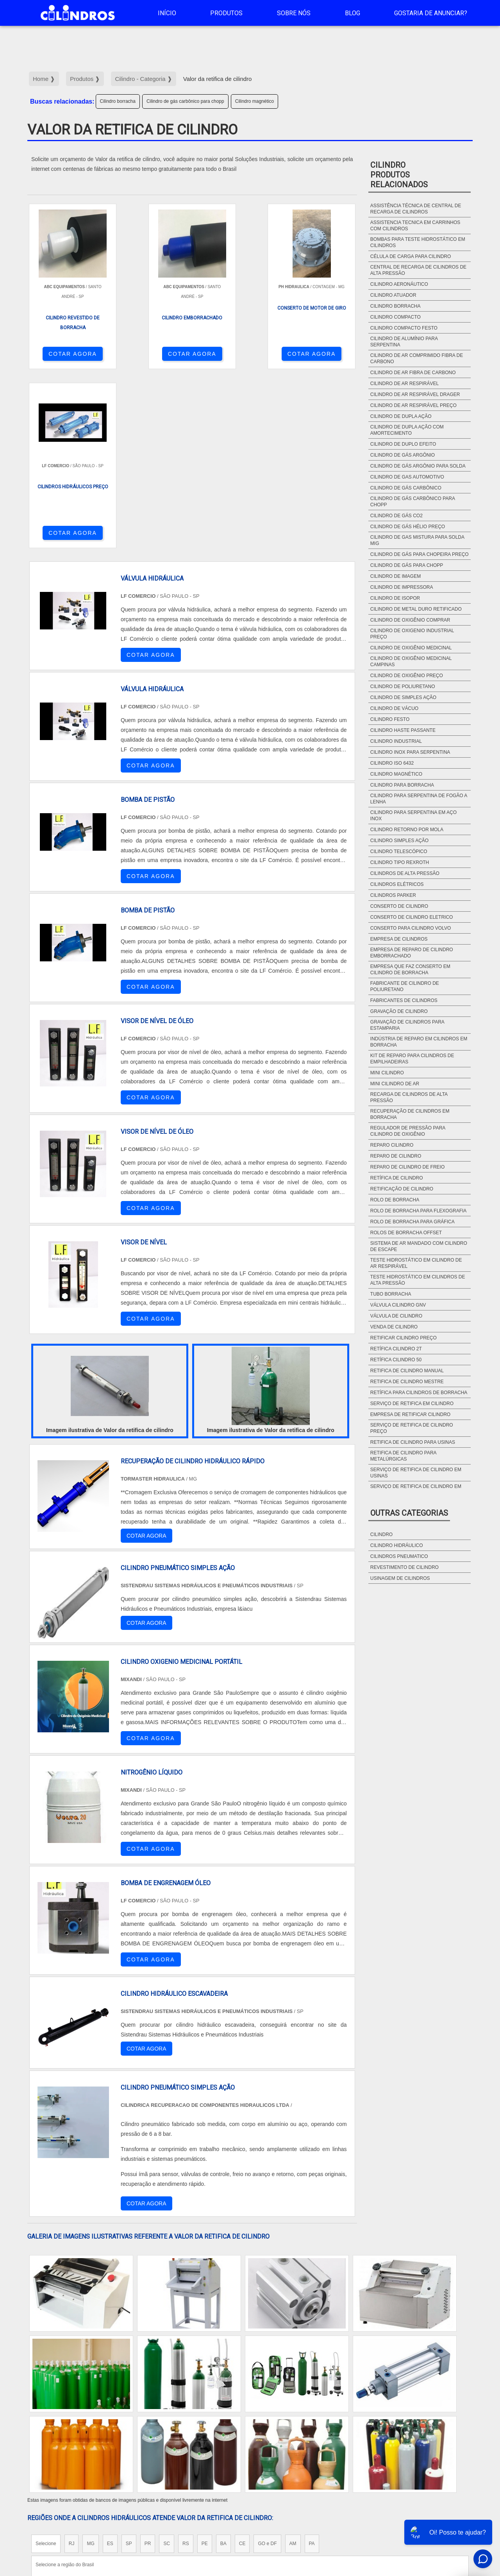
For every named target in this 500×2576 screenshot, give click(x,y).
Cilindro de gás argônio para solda (418, 466)
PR (148, 2365)
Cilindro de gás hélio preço (407, 526)
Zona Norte (91, 2437)
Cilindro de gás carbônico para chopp (185, 101)
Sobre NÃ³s (412, 2509)
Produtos (226, 13)
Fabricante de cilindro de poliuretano (404, 986)
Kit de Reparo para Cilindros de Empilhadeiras (412, 1059)
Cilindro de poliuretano (402, 686)
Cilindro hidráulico (396, 1545)
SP (129, 2365)
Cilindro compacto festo (404, 328)
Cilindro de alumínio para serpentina (404, 342)
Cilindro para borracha (402, 785)
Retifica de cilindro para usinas (412, 1442)
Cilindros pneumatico (399, 1556)
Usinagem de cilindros (400, 1578)
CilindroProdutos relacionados (399, 174)
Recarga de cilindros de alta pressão (409, 1097)
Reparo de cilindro (395, 1156)
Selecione (46, 2365)
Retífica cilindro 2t (396, 1349)
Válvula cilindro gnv (398, 1305)
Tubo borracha (390, 1294)
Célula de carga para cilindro (410, 256)
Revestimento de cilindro (404, 1567)
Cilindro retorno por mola (406, 829)
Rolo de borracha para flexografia (418, 1211)
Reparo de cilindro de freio (407, 1167)
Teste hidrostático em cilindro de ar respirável (416, 1263)
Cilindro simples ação (399, 840)
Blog (352, 13)
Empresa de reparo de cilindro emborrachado (411, 953)
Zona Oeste (127, 2437)
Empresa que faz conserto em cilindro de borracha (410, 969)
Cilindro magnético (254, 101)
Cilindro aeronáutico (399, 284)
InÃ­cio (348, 2509)
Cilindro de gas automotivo (407, 477)
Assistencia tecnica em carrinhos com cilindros (415, 225)
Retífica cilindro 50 (395, 1359)
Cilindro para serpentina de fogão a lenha (418, 799)
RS (185, 2365)
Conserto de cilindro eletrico (411, 917)
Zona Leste (195, 2437)
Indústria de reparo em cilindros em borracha (418, 1042)
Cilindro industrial (396, 741)
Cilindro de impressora (401, 587)
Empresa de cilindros (399, 939)
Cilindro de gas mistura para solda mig (417, 540)
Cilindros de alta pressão (404, 873)
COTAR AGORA (68, 354)
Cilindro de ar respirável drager (415, 394)
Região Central (51, 2437)
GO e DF (267, 2365)
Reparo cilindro (391, 1145)
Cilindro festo (389, 719)
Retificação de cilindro (401, 1189)
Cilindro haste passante (403, 730)
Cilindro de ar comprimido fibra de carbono (416, 358)
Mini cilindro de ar (394, 1083)
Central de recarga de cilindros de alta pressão (418, 270)
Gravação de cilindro (399, 1011)
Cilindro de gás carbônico (405, 488)
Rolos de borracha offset (406, 1232)
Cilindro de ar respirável (404, 383)
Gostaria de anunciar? (430, 13)
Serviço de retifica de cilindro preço (411, 1428)
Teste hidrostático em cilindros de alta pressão (417, 1280)
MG (90, 2365)
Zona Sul (161, 2437)
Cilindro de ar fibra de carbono (413, 372)
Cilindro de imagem (395, 576)
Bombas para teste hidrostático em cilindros (417, 242)
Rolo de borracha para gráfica (412, 1221)
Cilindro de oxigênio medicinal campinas (411, 661)
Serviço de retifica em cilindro (412, 1403)
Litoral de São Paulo (292, 2437)
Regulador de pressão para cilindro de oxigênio (407, 1131)
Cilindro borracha (118, 101)
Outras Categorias (409, 1513)
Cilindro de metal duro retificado (416, 609)
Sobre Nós (294, 13)
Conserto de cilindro (399, 906)
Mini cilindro (387, 1073)
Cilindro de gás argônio (402, 455)
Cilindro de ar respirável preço (413, 405)
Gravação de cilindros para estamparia (407, 1025)
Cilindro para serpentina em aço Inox (413, 815)
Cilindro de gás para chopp (406, 565)
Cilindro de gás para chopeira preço (419, 554)
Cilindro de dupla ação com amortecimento (407, 430)
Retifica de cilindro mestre (407, 1381)
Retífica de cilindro (396, 1178)
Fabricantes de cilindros (404, 1000)
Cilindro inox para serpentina (410, 752)
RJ (72, 2365)
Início (167, 13)
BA (223, 2365)
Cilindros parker (393, 895)
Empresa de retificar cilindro (410, 1414)
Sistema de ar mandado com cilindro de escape (418, 1246)
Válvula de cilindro (396, 1316)
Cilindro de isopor (395, 598)
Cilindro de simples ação (403, 697)
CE (242, 2365)
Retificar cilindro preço (403, 1338)
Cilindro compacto (395, 317)
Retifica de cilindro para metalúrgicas (403, 1456)
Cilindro (381, 1534)
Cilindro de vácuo (394, 708)
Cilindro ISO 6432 (392, 763)
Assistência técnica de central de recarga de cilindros (415, 209)
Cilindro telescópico (398, 851)
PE (205, 2365)
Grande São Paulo (239, 2437)
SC (166, 2365)
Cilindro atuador (393, 295)
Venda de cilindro (394, 1327)
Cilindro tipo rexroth (399, 862)
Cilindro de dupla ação (401, 416)
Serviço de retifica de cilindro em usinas (415, 1473)
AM (292, 2365)
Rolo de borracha (394, 1200)
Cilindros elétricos (397, 884)
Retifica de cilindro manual (407, 1370)
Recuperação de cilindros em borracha (410, 1114)
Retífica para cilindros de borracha (419, 1392)
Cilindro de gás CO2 (396, 515)
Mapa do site (451, 2509)
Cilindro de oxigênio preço (406, 675)
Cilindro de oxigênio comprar (410, 620)
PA (312, 2365)
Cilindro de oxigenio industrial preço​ (412, 634)
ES (110, 2365)
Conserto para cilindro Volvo (410, 928)
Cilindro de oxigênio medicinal (411, 648)
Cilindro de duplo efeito (403, 444)
